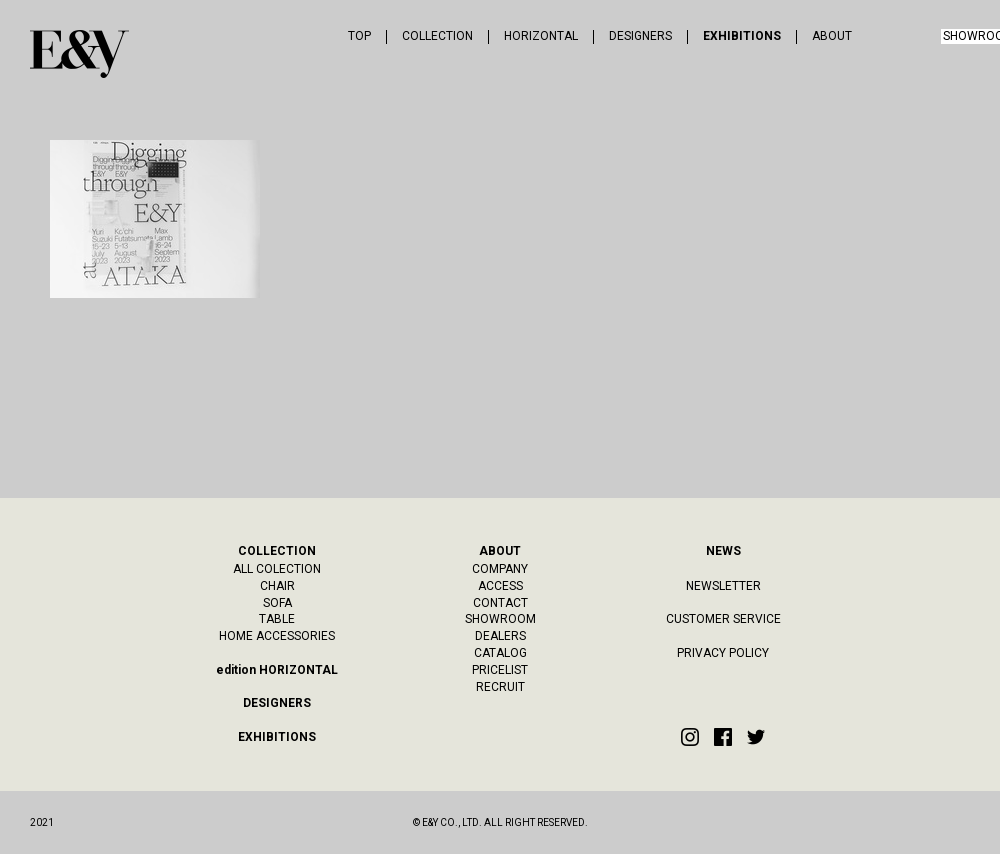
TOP (359, 36)
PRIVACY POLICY (723, 653)
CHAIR (277, 586)
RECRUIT (500, 687)
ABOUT (832, 36)
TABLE (277, 619)
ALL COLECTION (277, 569)
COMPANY (500, 569)
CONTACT (500, 603)
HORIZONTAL (541, 36)
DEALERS (500, 636)
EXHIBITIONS (742, 36)
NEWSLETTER (723, 586)
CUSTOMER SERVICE (723, 619)
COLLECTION (437, 36)
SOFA (277, 603)
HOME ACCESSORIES (277, 636)
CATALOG (500, 653)
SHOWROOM (500, 619)
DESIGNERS (640, 36)
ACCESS (500, 586)
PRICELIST (500, 670)
